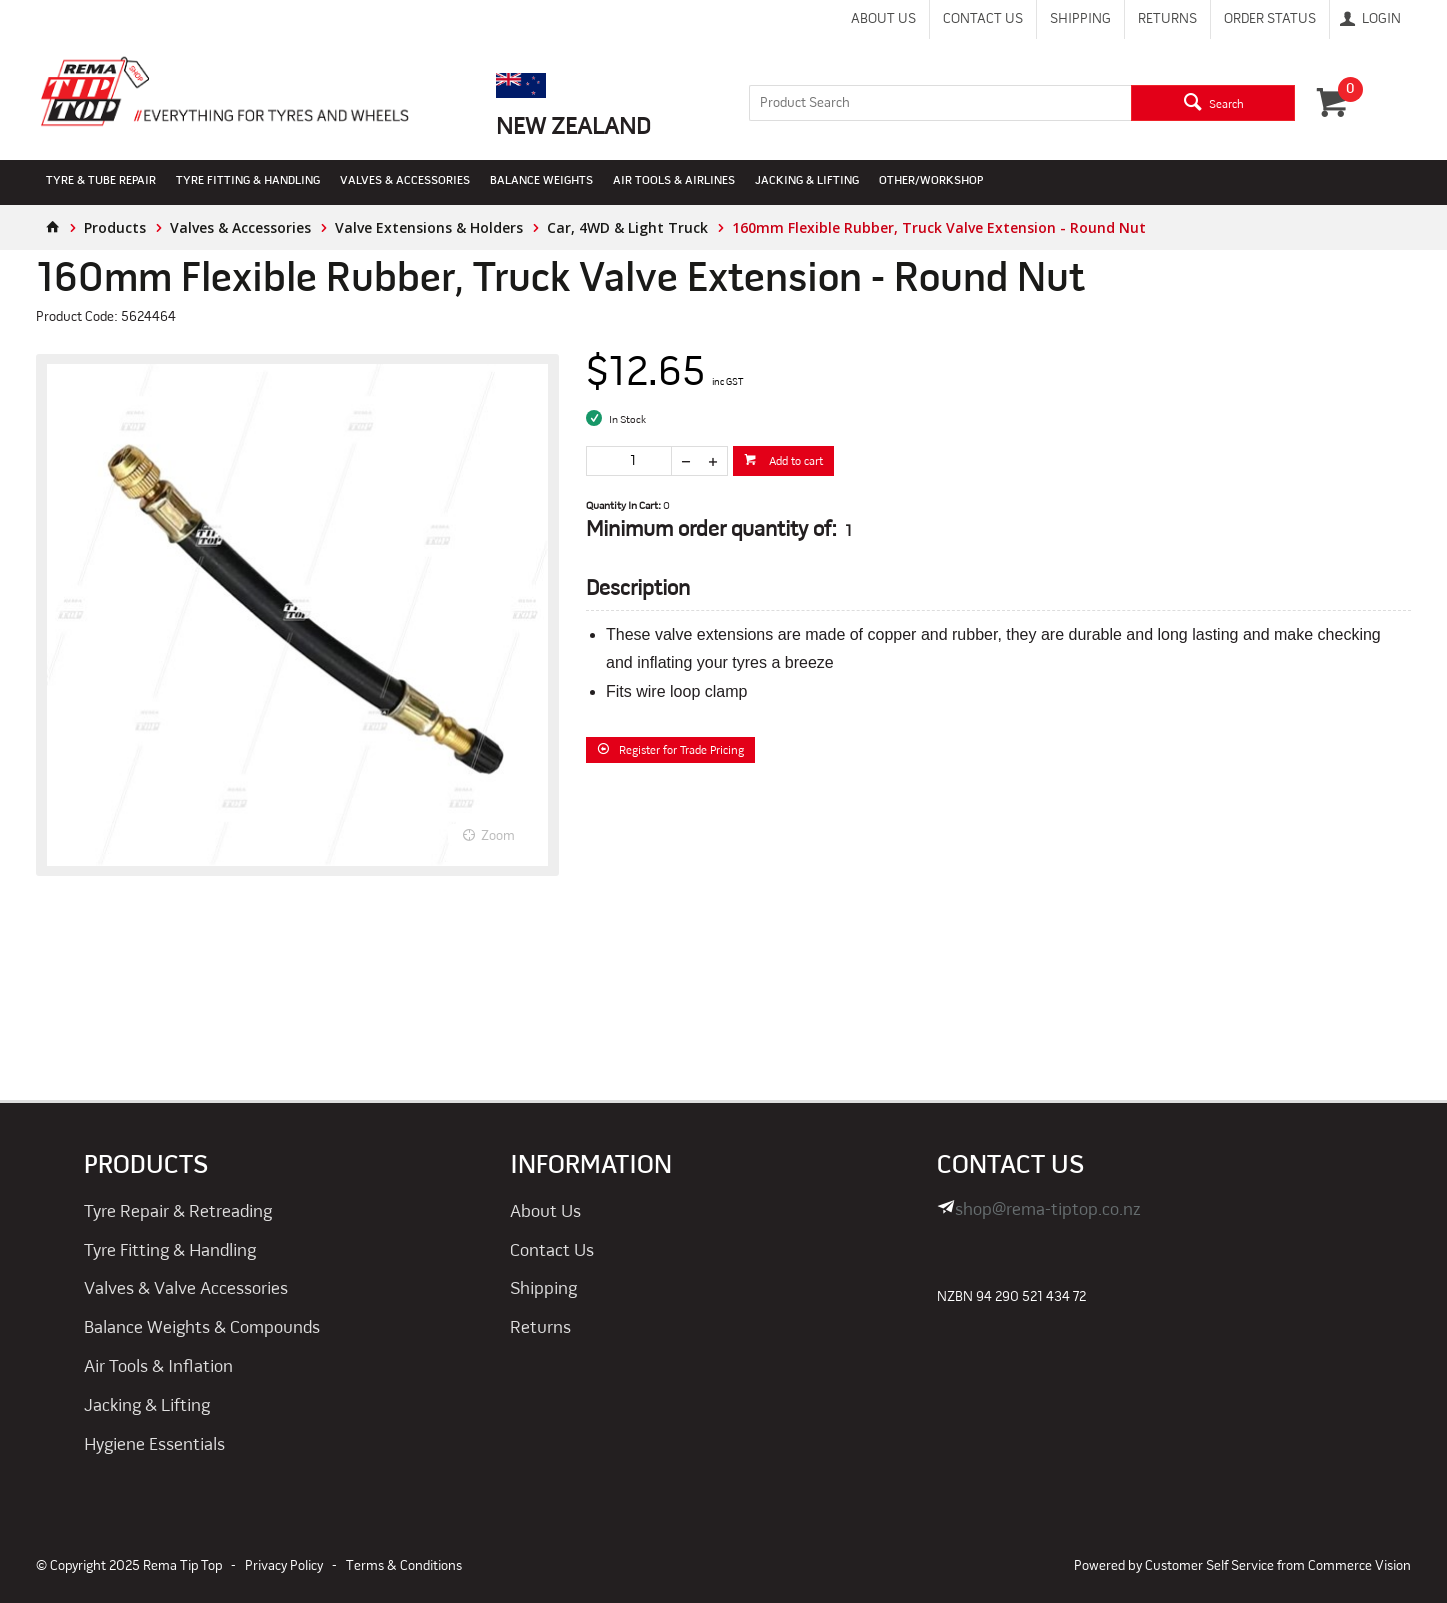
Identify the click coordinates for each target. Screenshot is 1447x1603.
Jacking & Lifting (807, 181)
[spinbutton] (629, 461)
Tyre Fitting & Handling (248, 181)
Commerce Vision (1359, 1566)
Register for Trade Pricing (681, 751)
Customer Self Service (1209, 1566)
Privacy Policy (284, 1566)
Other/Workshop (931, 181)
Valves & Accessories (405, 181)
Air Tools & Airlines (674, 181)
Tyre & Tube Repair (101, 181)
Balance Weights (541, 181)
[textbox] (940, 103)
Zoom (498, 836)
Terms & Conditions (404, 1566)
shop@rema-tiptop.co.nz (1048, 1210)
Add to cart (794, 462)
